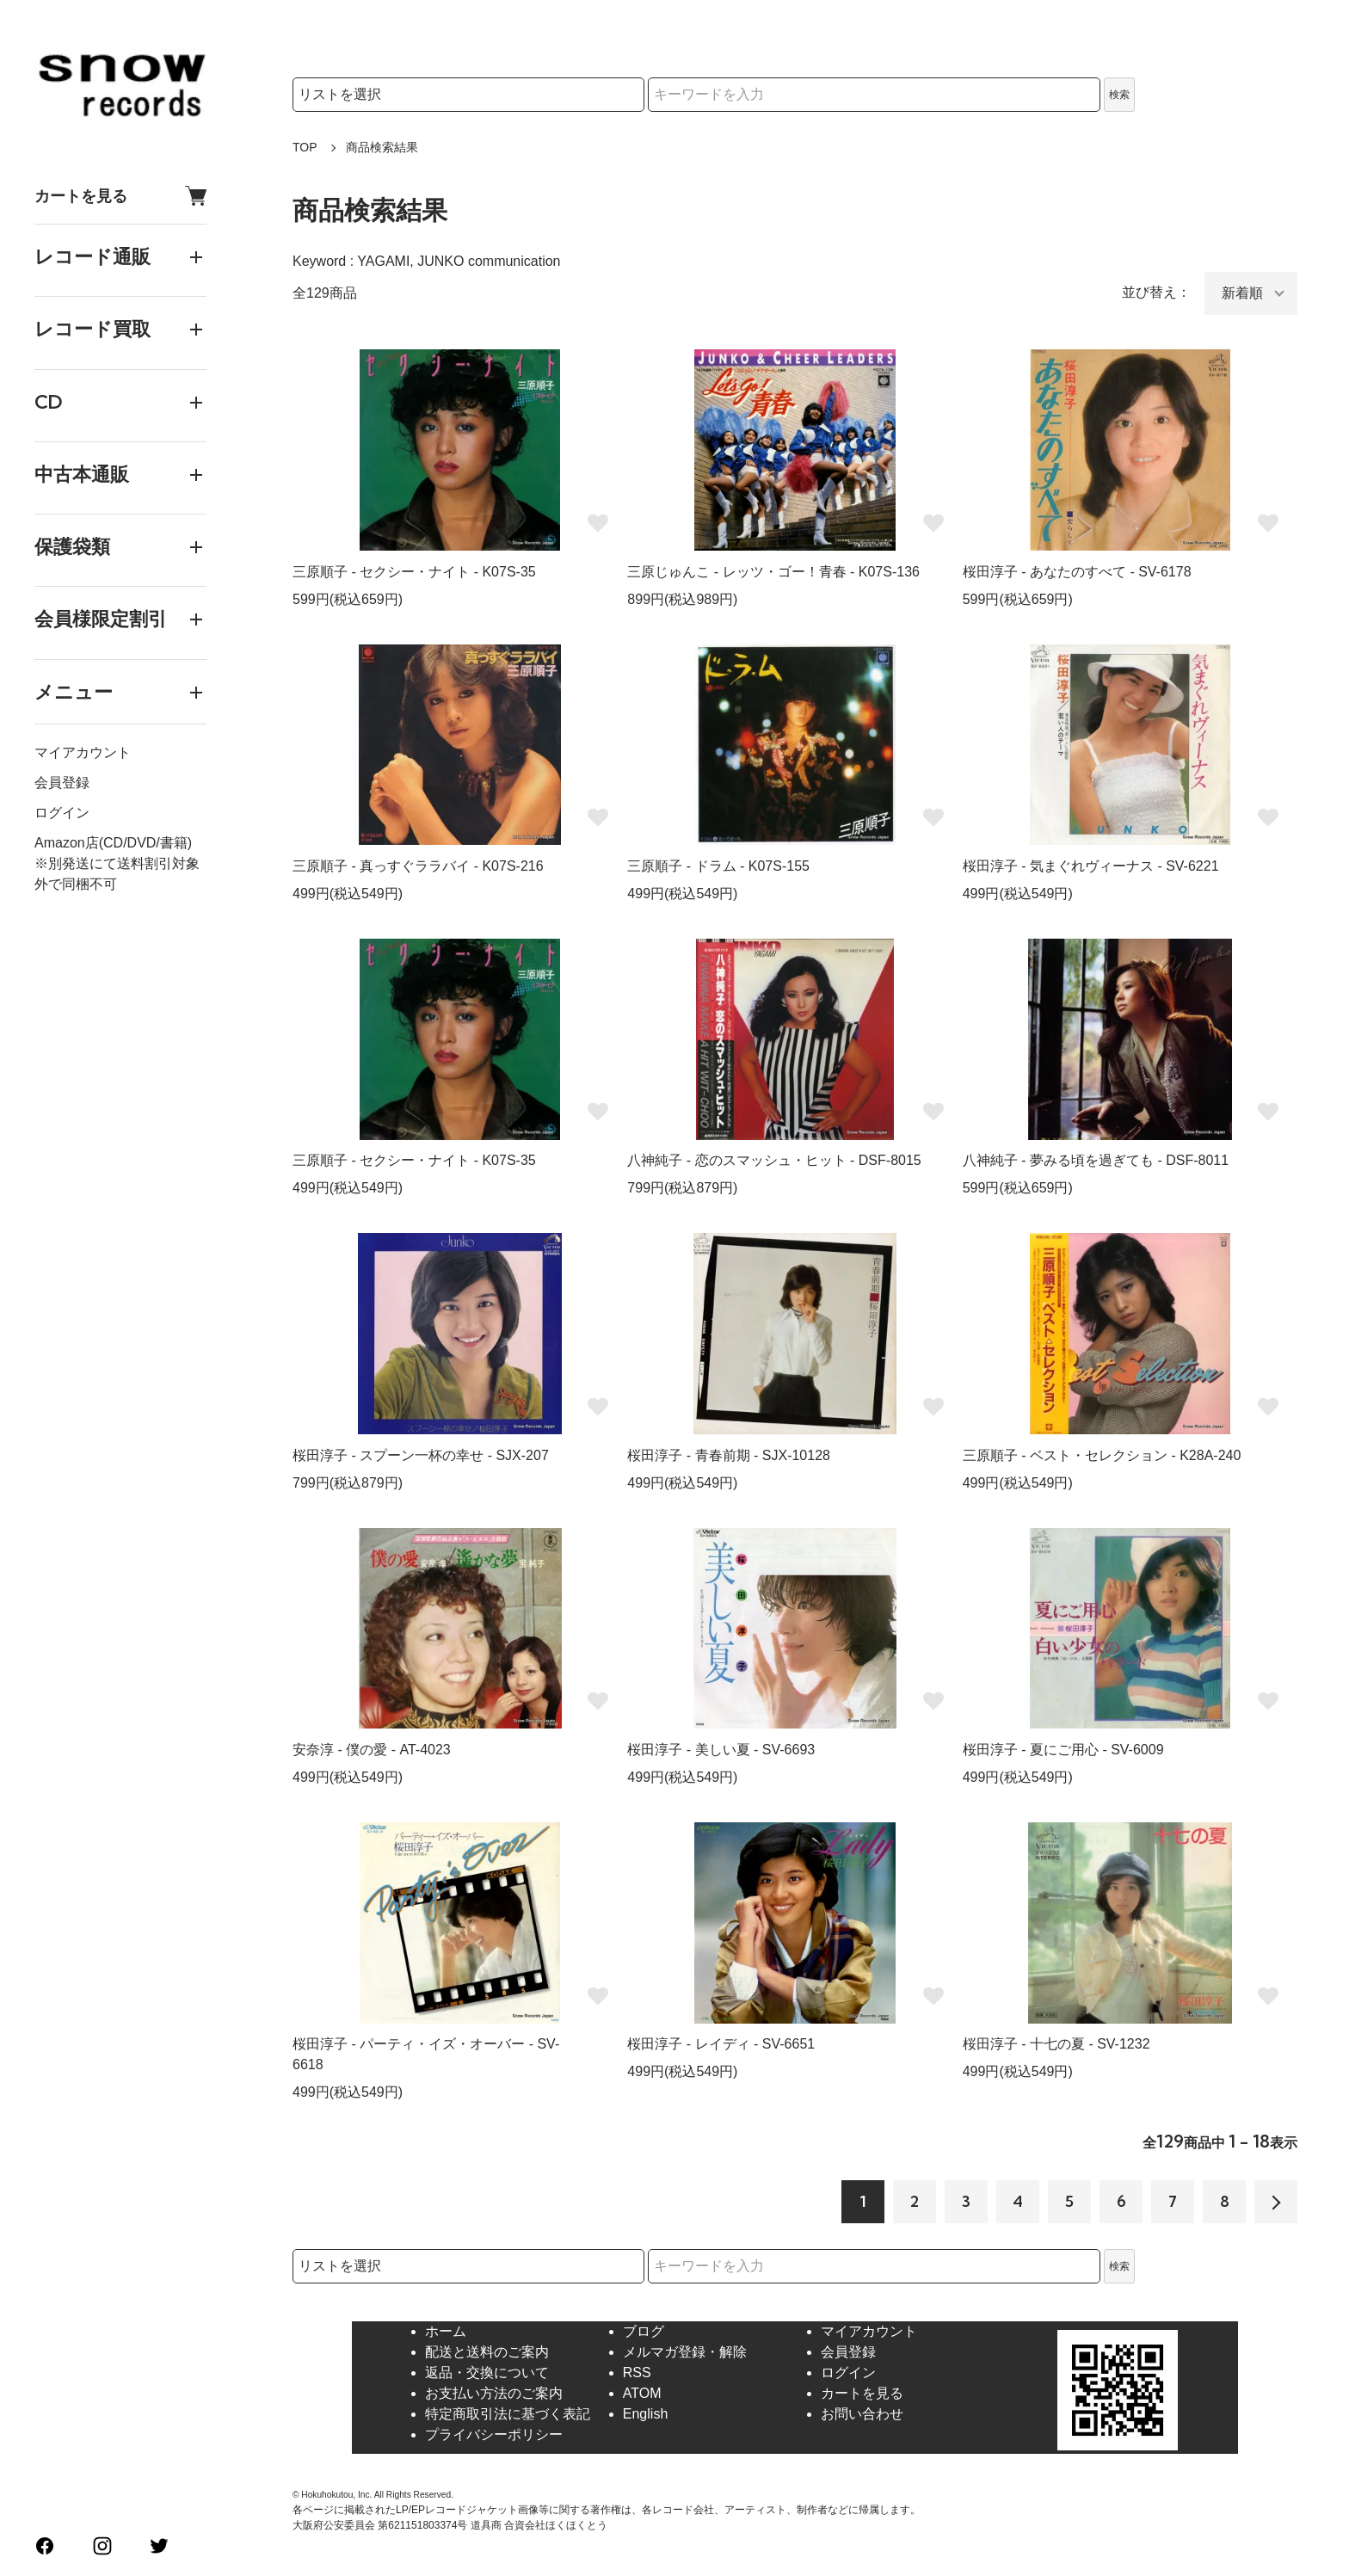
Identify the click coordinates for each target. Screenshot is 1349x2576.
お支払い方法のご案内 (494, 2393)
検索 (1119, 95)
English (645, 2414)
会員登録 (61, 782)
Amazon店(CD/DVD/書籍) (113, 842)
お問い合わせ (862, 2414)
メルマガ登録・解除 (685, 2352)
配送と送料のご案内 (487, 2352)
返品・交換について (487, 2372)
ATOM (642, 2393)
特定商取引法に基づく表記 (507, 2414)
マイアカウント (82, 752)
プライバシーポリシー (494, 2434)
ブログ (643, 2331)
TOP (305, 147)
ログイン (61, 812)
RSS (637, 2372)
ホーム (445, 2331)
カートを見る (120, 195)
